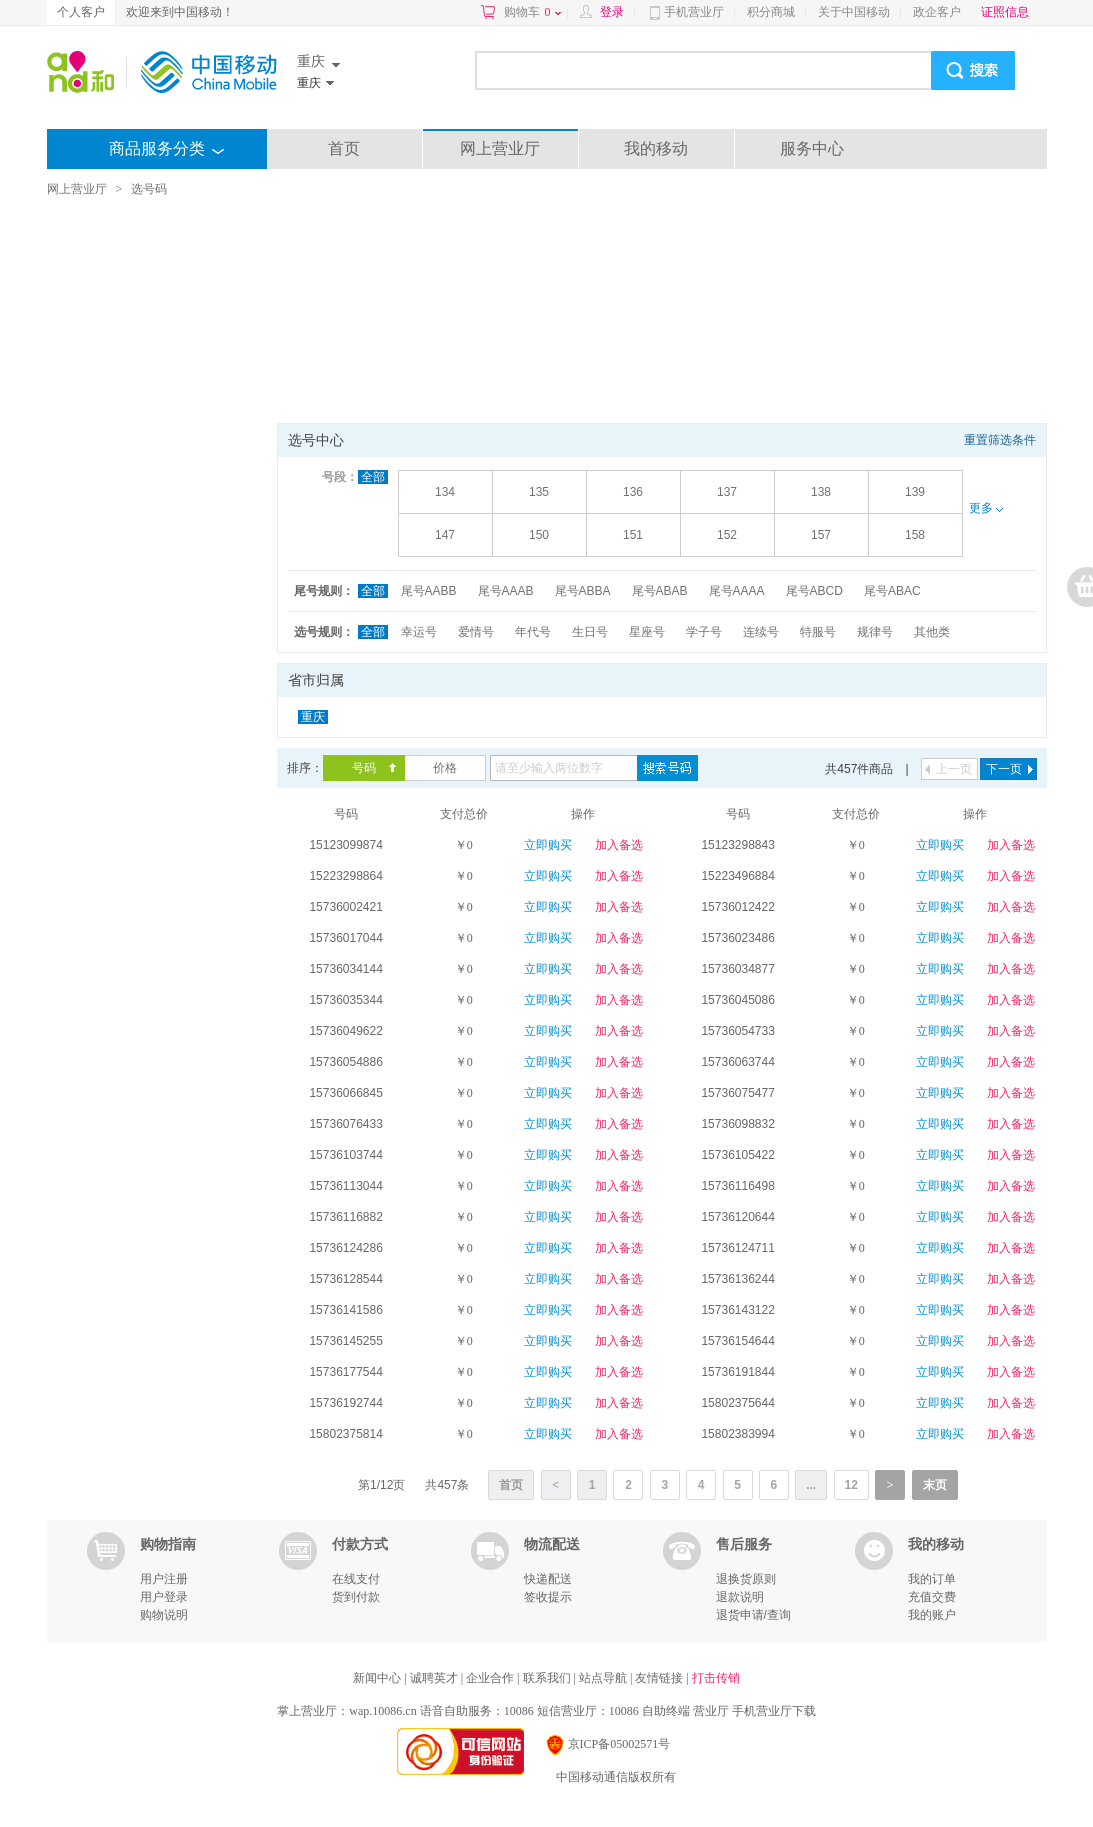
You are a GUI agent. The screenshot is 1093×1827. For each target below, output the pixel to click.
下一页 (1004, 769)
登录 (612, 12)
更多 (986, 508)
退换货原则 (746, 1579)
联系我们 (548, 1678)
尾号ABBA (583, 591)
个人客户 (81, 12)
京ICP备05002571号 (607, 1744)
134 (445, 492)
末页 (935, 1485)
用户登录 (164, 1597)
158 (915, 535)
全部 (373, 477)
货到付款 (356, 1597)
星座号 (647, 632)
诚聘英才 (435, 1678)
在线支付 (356, 1579)
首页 (344, 148)
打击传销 (716, 1678)
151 (633, 535)
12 (851, 1485)
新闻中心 (378, 1678)
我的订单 (932, 1579)
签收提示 (548, 1597)
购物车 (532, 12)
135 (539, 492)
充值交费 (932, 1597)
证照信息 (1005, 12)
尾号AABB (429, 591)
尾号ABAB (660, 591)
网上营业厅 (500, 148)
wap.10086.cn (382, 1711)
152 (727, 535)
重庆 (313, 717)
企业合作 (491, 1678)
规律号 (875, 632)
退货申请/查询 (753, 1615)
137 (727, 492)
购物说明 (164, 1615)
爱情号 (476, 632)
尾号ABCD (814, 591)
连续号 (761, 632)
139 (915, 492)
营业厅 (711, 1711)
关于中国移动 (854, 12)
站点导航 (604, 1678)
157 (821, 535)
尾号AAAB (506, 591)
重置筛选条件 (1000, 440)
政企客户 (937, 12)
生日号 (590, 632)
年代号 (533, 632)
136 (633, 492)
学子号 (704, 632)
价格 (445, 768)
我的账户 (932, 1615)
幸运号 (419, 632)
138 (821, 492)
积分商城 (771, 12)
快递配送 (548, 1579)
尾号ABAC (892, 591)
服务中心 (812, 148)
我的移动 (656, 148)
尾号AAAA (737, 591)
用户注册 (164, 1579)
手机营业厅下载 (774, 1711)
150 (539, 535)
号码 (364, 768)
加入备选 (619, 845)
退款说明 (740, 1597)
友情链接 (660, 1678)
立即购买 (548, 845)
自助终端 (666, 1711)
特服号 (818, 632)
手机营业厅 (694, 12)
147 (445, 535)
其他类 (932, 632)
